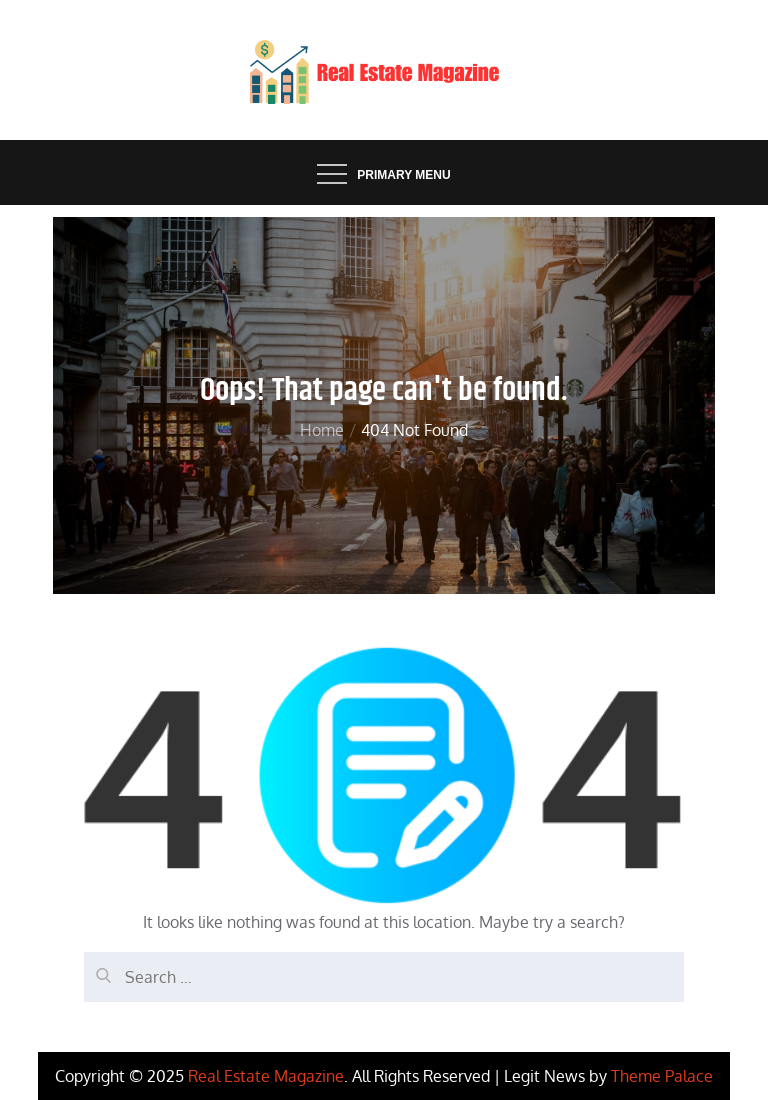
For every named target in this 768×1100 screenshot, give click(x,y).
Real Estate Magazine (266, 1076)
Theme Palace (662, 1076)
